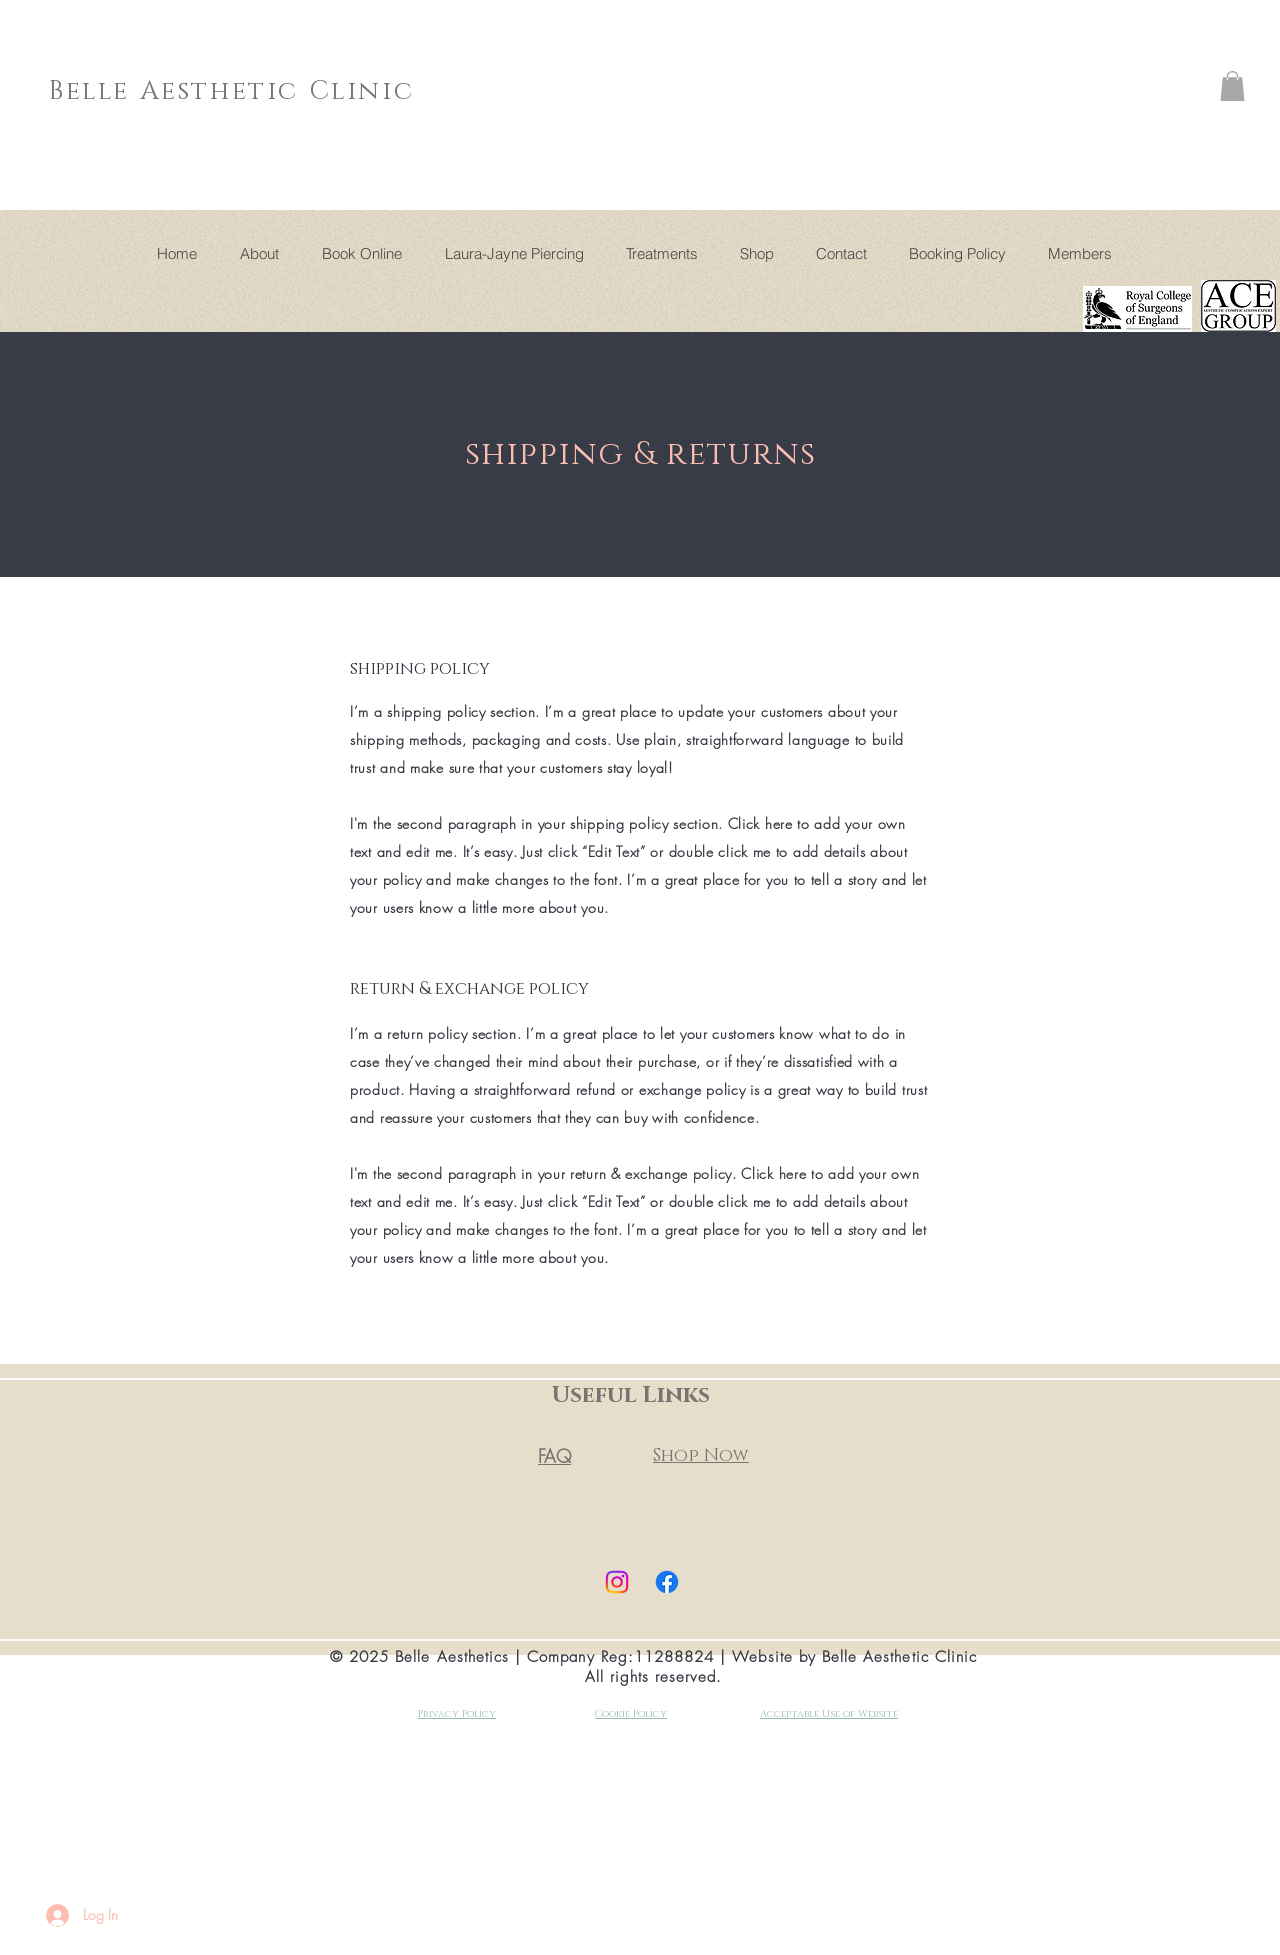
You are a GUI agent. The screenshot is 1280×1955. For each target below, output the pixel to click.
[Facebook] (667, 1582)
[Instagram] (617, 1582)
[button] (1232, 86)
